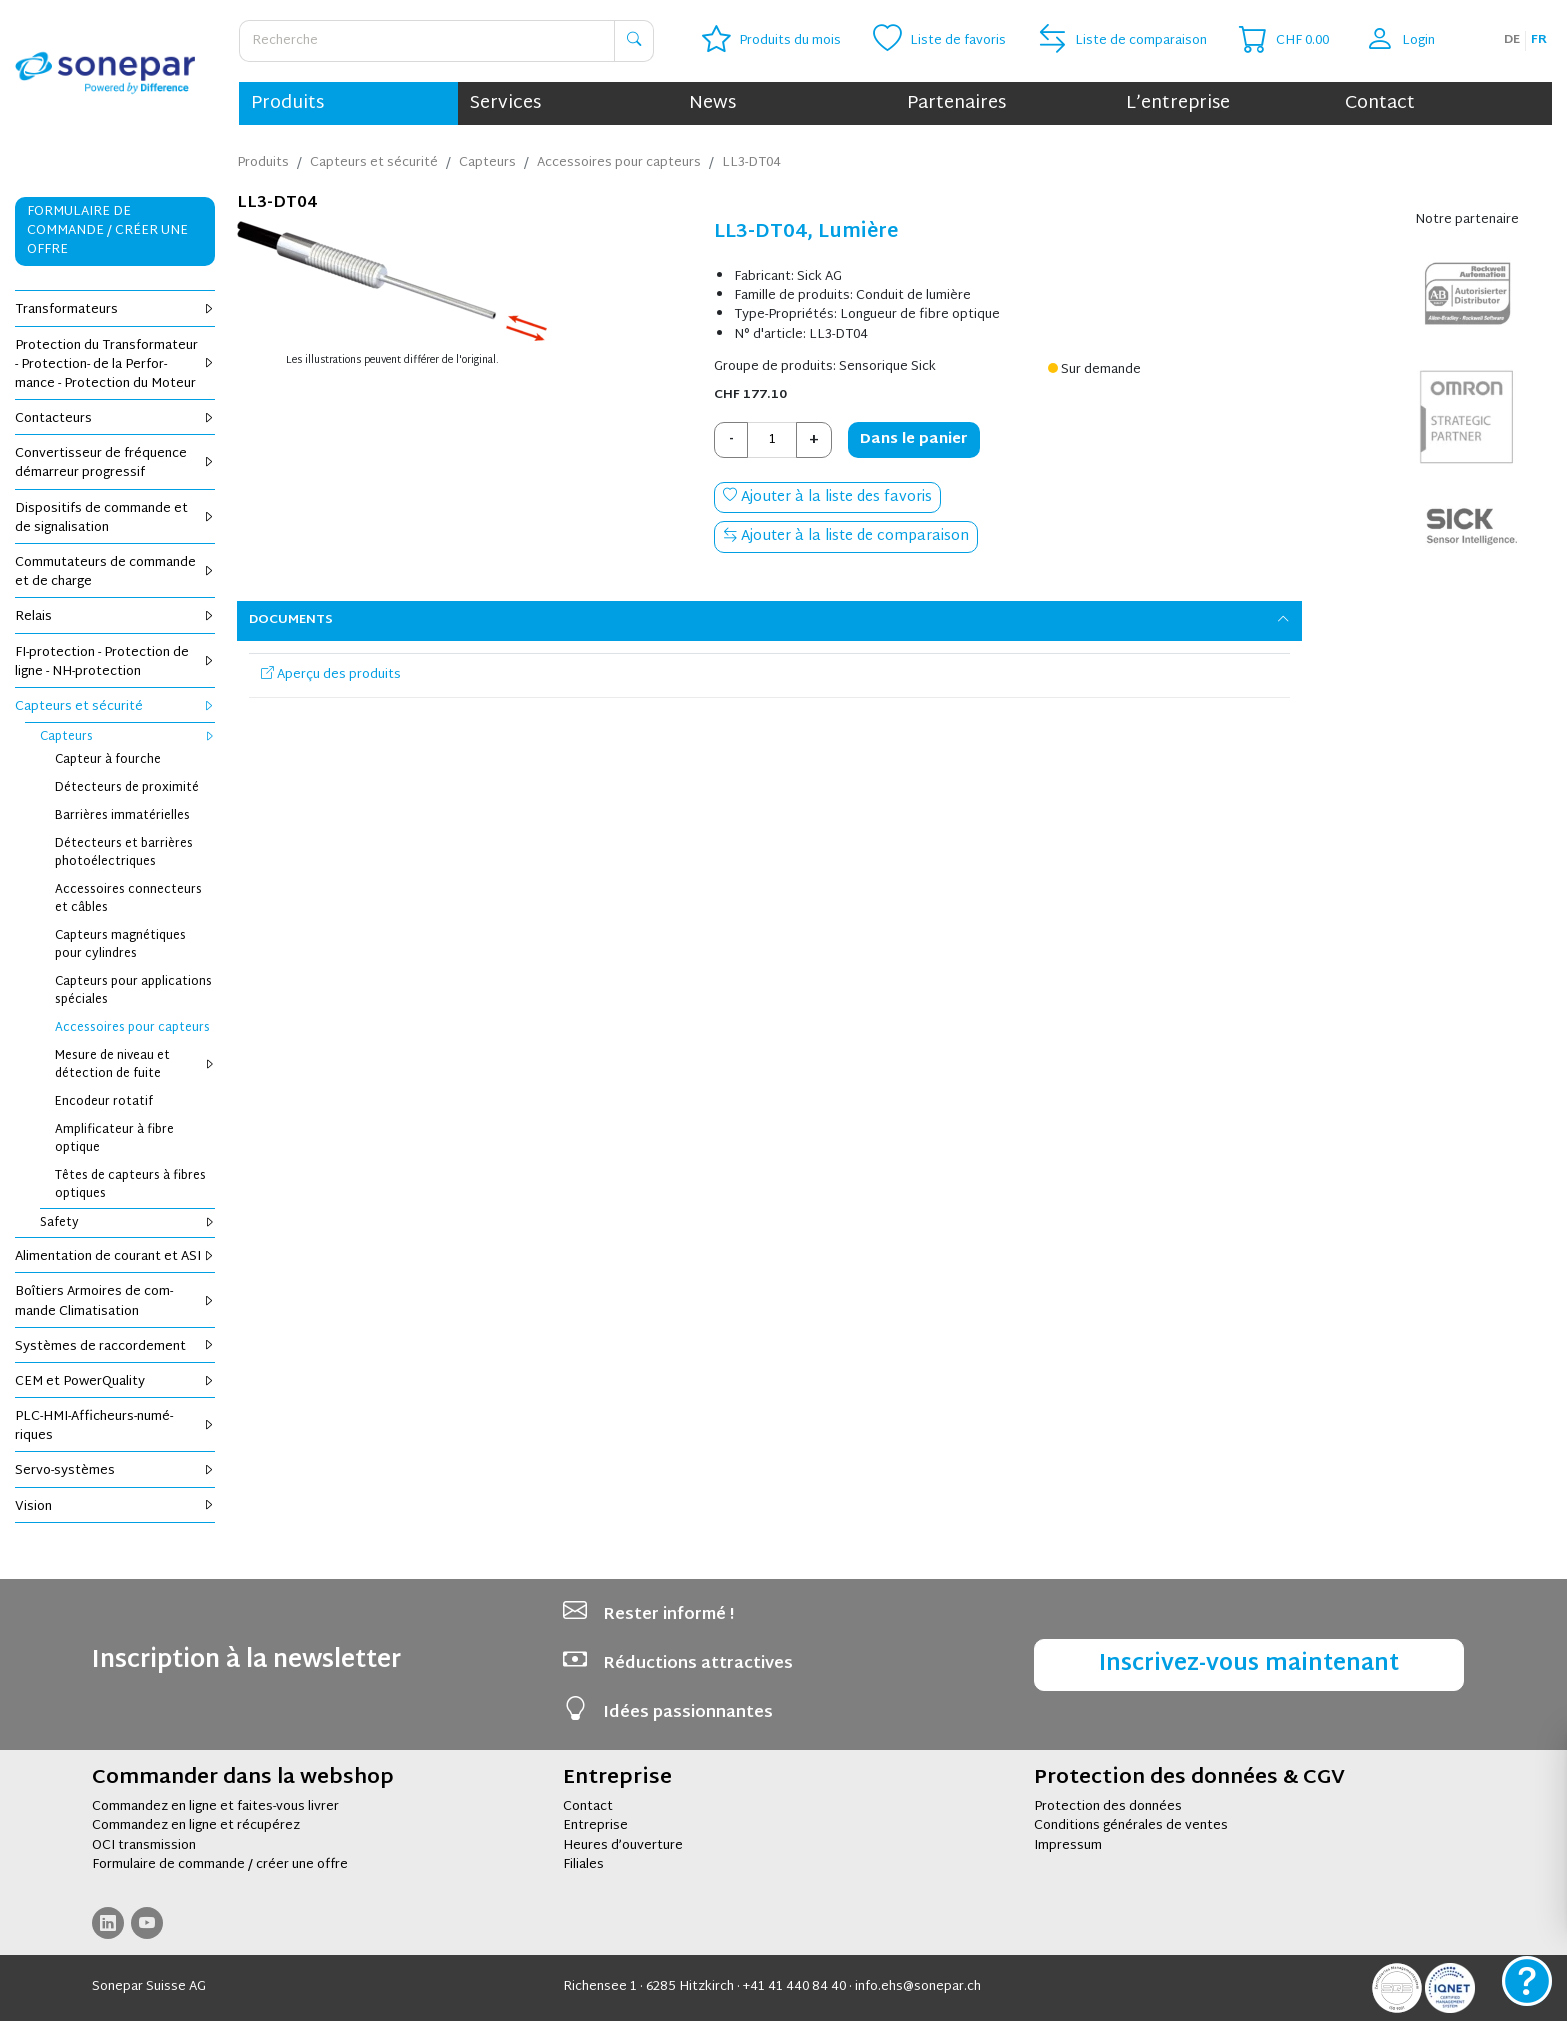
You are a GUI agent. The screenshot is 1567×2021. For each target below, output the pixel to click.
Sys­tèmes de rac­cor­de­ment (115, 1347)
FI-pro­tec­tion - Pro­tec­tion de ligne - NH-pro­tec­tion (115, 662)
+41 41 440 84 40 (794, 1987)
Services (505, 103)
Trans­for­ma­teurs (115, 310)
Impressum (1068, 1846)
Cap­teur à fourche (108, 760)
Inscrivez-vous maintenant (1249, 1664)
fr (1539, 40)
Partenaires (956, 103)
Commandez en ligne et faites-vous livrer (215, 1807)
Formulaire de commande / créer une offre (220, 1865)
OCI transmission (144, 1846)
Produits (287, 103)
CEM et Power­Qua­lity (115, 1382)
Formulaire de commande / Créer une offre (107, 231)
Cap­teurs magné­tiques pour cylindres (120, 945)
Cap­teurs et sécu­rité (115, 707)
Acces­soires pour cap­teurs (132, 1028)
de (1512, 40)
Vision (115, 1507)
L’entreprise (1178, 103)
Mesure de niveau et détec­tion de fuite (135, 1065)
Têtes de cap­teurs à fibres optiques (130, 1185)
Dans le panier (914, 439)
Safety (127, 1223)
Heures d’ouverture (623, 1846)
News (712, 103)
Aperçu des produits (331, 675)
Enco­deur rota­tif (104, 1102)
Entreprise (595, 1826)
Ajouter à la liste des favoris (827, 497)
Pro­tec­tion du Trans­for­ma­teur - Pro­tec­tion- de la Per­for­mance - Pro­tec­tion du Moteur (115, 365)
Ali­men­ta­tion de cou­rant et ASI (115, 1257)
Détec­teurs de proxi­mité (127, 788)
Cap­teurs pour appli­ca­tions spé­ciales (133, 991)
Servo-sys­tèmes (115, 1471)
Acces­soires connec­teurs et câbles (128, 899)
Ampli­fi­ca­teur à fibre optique (114, 1139)
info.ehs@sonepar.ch (918, 1987)
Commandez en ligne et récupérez (196, 1826)
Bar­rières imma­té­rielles (122, 816)
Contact (1380, 103)
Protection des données (1108, 1807)
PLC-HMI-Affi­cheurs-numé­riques (115, 1426)
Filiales (583, 1865)
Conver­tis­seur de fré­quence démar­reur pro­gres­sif (115, 463)
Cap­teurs (127, 737)
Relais (115, 617)
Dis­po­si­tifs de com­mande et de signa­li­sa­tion (115, 518)
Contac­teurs (115, 419)
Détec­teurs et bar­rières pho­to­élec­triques (124, 853)
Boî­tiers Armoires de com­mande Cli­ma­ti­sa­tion (115, 1301)
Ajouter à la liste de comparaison (846, 536)
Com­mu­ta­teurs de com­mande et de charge (115, 572)
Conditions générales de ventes (1131, 1826)
